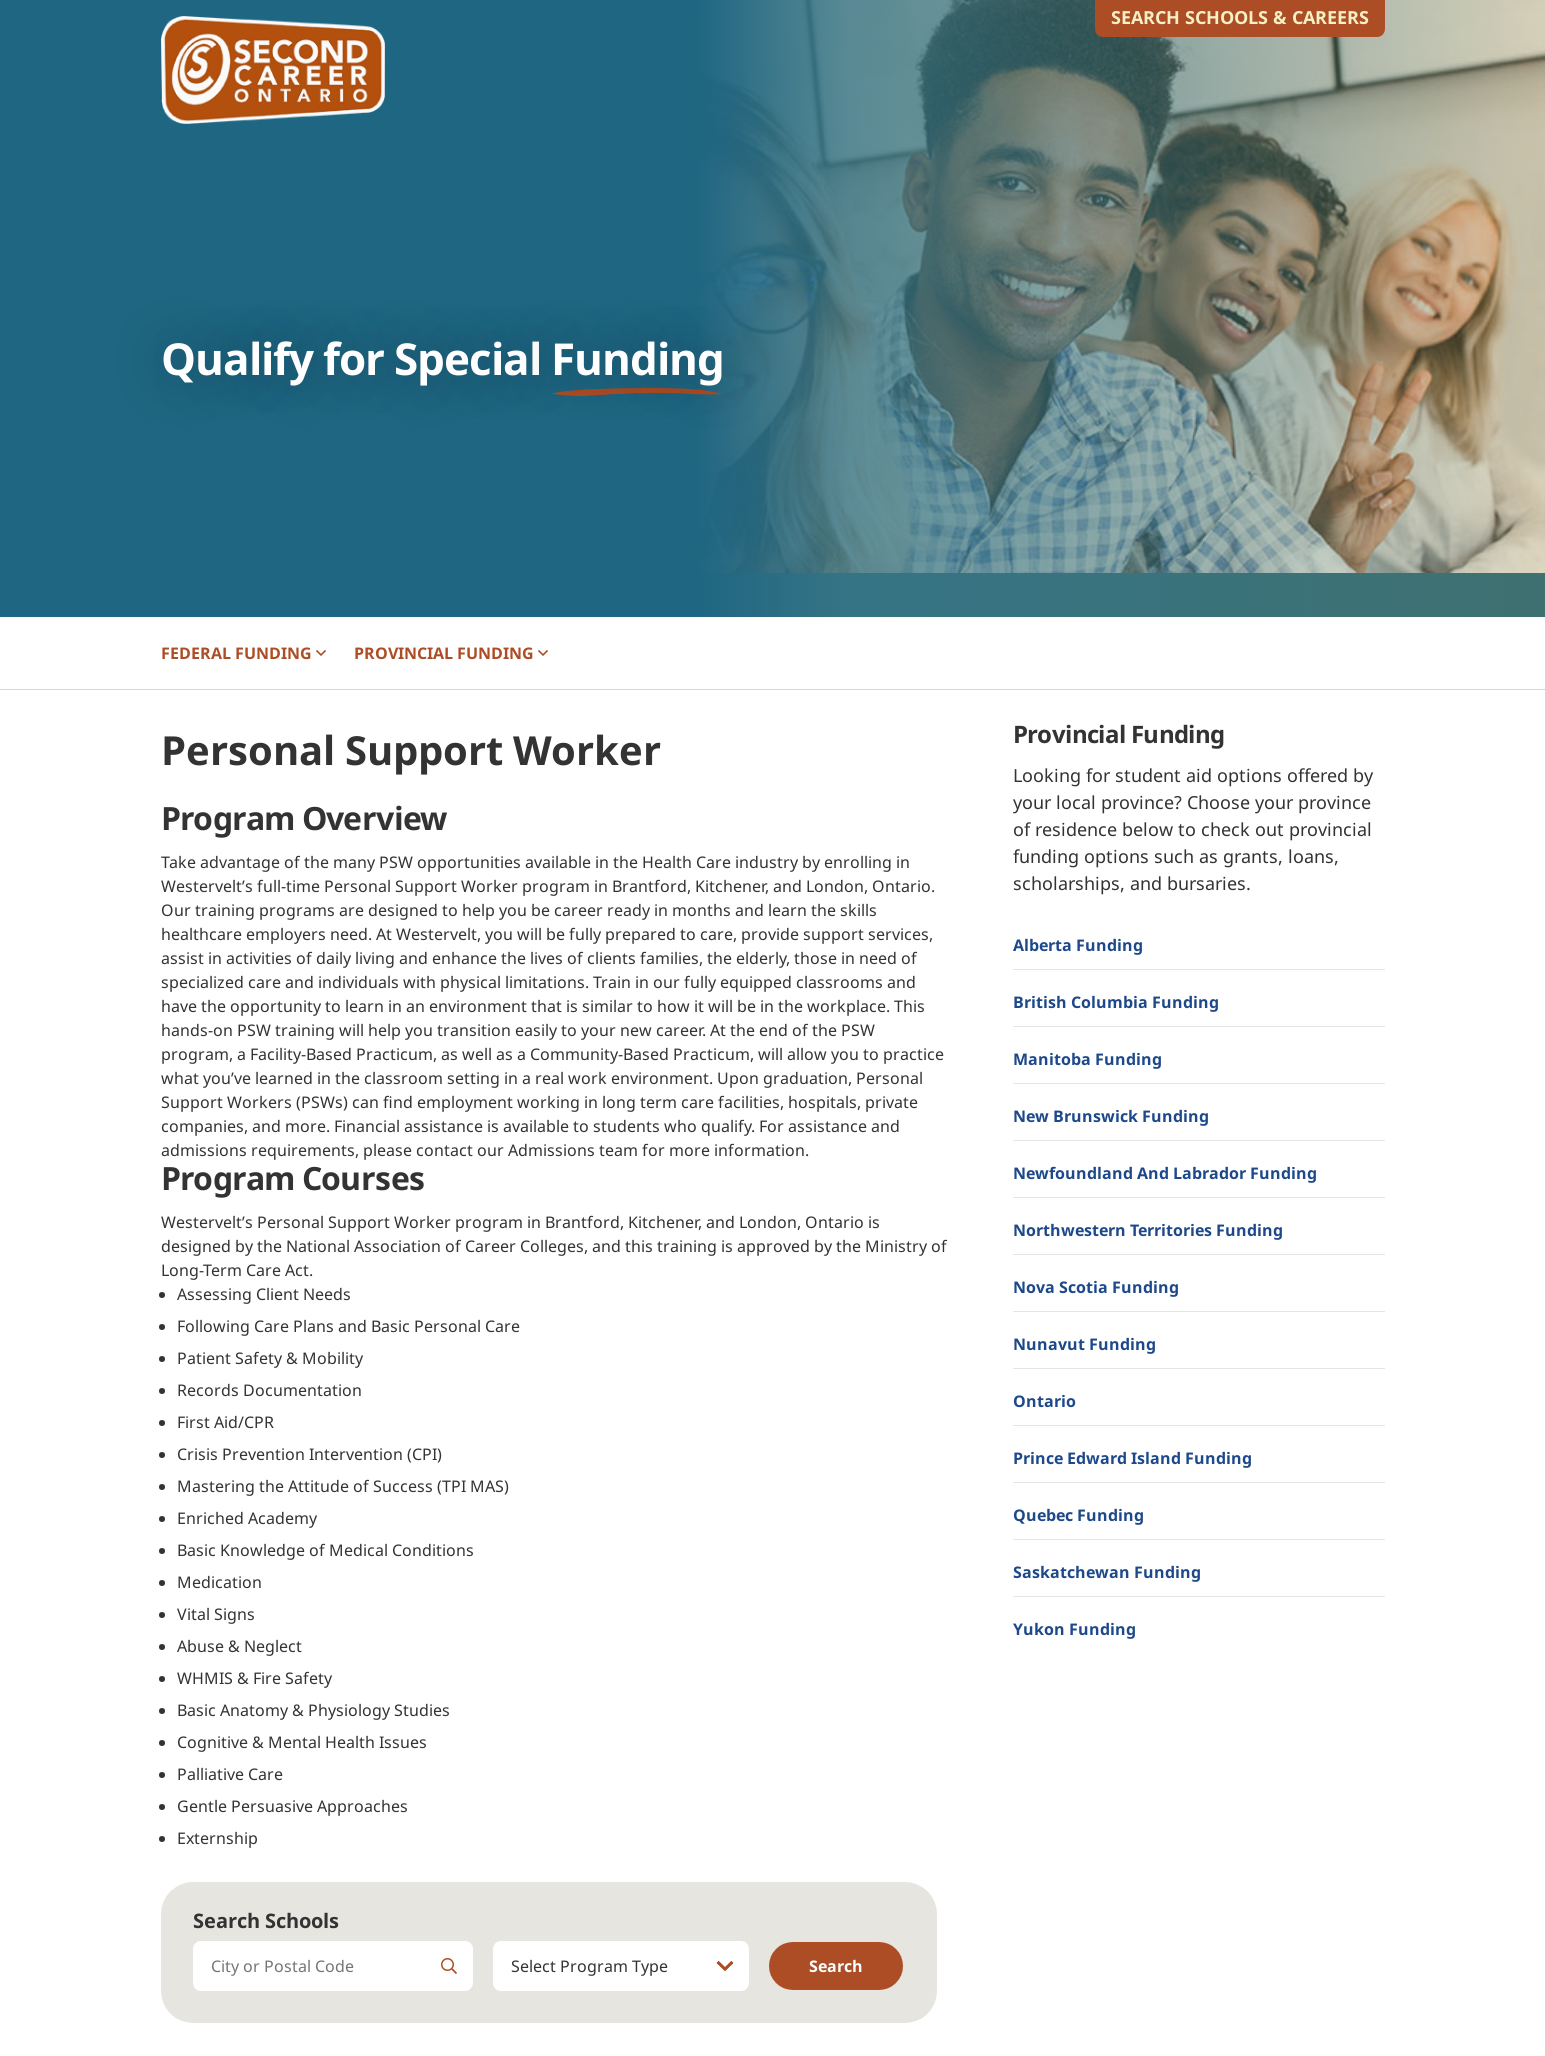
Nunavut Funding (1084, 1344)
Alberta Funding (1078, 945)
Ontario (1044, 1401)
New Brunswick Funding (1111, 1116)
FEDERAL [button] (243, 653)
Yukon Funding (1074, 1629)
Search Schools (266, 1920)
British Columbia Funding (1116, 1002)
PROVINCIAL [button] (451, 653)
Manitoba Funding (1087, 1059)
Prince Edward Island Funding (1132, 1458)
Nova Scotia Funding (1096, 1287)
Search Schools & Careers (1240, 17)
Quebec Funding (1078, 1515)
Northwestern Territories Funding (1148, 1230)
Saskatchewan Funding (1107, 1572)
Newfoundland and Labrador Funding (1165, 1173)
